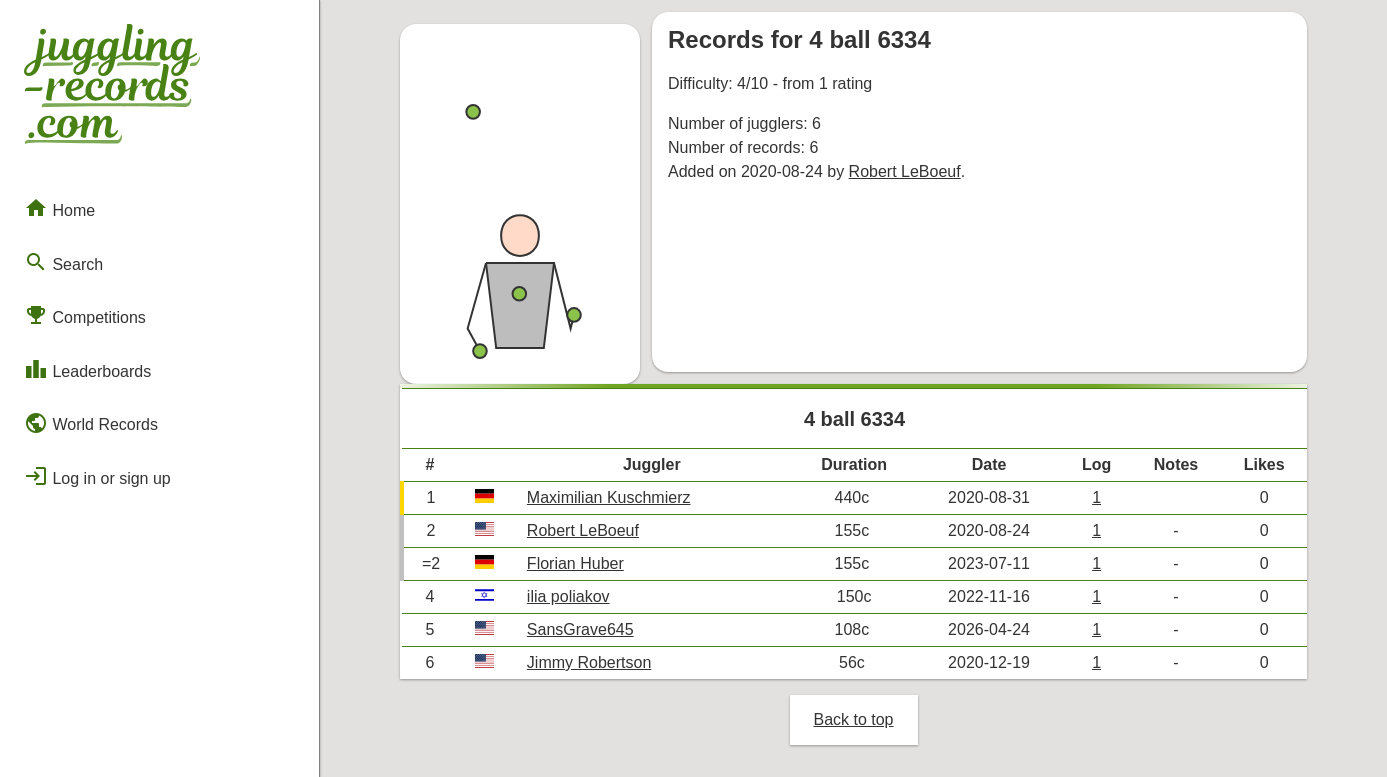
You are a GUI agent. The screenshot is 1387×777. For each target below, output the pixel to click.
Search (63, 262)
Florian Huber (575, 563)
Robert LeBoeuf (905, 171)
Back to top (853, 719)
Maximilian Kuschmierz (609, 497)
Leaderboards (87, 369)
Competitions (85, 315)
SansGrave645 (580, 629)
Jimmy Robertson (589, 662)
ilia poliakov (568, 596)
